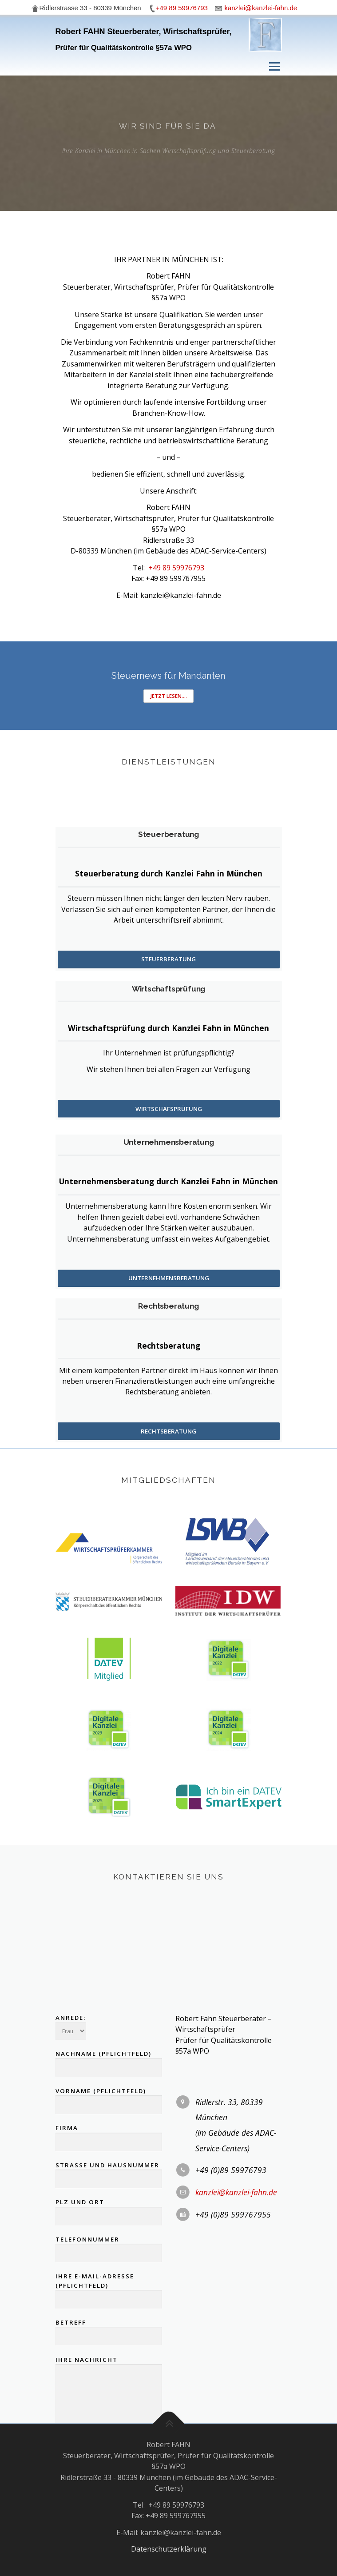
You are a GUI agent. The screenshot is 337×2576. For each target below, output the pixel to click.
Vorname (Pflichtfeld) (109, 2281)
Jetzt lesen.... (168, 696)
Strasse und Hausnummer (109, 2356)
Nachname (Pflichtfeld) (109, 2245)
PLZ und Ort (109, 2393)
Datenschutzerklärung (168, 2549)
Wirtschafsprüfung (168, 1165)
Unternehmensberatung (168, 1341)
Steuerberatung (168, 1018)
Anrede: (71, 2205)
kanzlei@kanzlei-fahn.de (236, 2376)
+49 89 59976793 (176, 568)
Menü (274, 71)
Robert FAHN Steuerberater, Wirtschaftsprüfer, (144, 31)
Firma (109, 2319)
